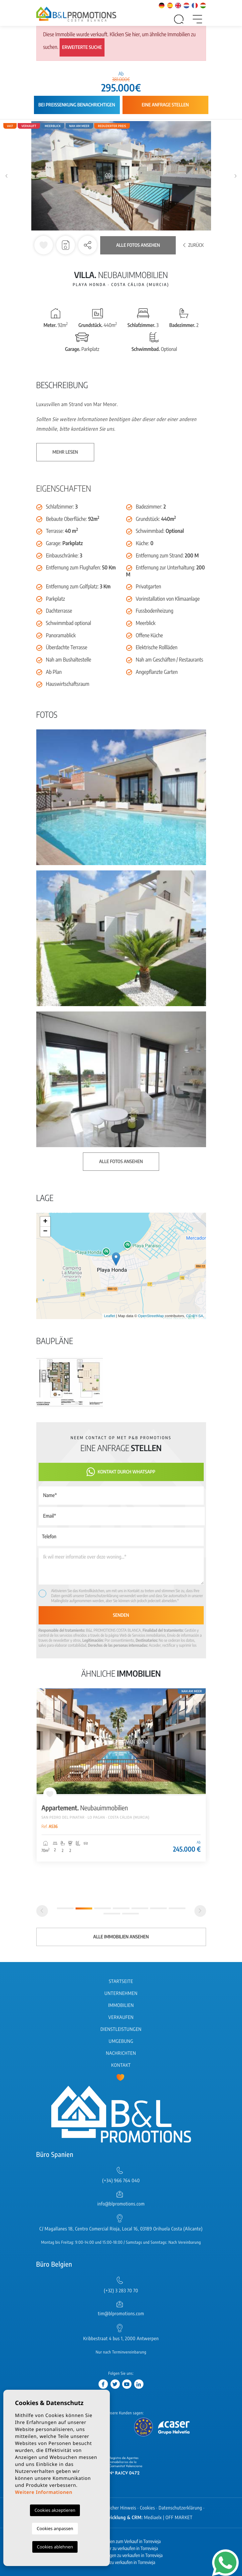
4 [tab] (121, 1908)
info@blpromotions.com (120, 2204)
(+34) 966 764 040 (121, 2181)
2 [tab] (84, 1908)
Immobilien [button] (121, 2005)
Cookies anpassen (55, 2528)
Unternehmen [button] (121, 1993)
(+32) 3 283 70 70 (121, 2291)
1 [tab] (65, 1908)
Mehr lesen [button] (65, 452)
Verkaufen (121, 2017)
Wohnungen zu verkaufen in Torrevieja (121, 2562)
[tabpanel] (121, 1775)
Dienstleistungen (121, 2029)
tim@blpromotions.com (121, 2314)
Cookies (147, 2508)
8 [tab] (112, 1913)
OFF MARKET (178, 2517)
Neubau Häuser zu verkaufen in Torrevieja (121, 2548)
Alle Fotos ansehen (138, 245)
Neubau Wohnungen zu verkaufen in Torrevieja (120, 2555)
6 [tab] (158, 1908)
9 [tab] (130, 1913)
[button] (87, 245)
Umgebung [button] (121, 2041)
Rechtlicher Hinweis (116, 2508)
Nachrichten (121, 2053)
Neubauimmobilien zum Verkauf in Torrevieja (121, 2541)
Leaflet (109, 1316)
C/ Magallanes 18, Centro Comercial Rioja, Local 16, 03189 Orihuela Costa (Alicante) (120, 2229)
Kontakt (121, 2065)
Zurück (193, 245)
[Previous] (42, 1911)
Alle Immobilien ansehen (121, 1937)
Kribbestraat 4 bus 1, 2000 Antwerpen (121, 2339)
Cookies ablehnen (55, 2547)
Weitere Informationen (43, 2492)
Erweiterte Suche (82, 47)
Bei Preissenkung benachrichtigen (76, 105)
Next (235, 175)
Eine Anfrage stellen (165, 105)
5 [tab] (139, 1908)
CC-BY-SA (194, 1316)
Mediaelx (153, 2517)
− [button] (45, 1232)
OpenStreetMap (151, 1316)
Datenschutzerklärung (101, 1595)
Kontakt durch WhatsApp (121, 1472)
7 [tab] (177, 1908)
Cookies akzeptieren (55, 2510)
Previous (6, 175)
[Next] (200, 1911)
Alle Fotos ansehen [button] (121, 1161)
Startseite (121, 1981)
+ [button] (45, 1222)
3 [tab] (102, 1908)
